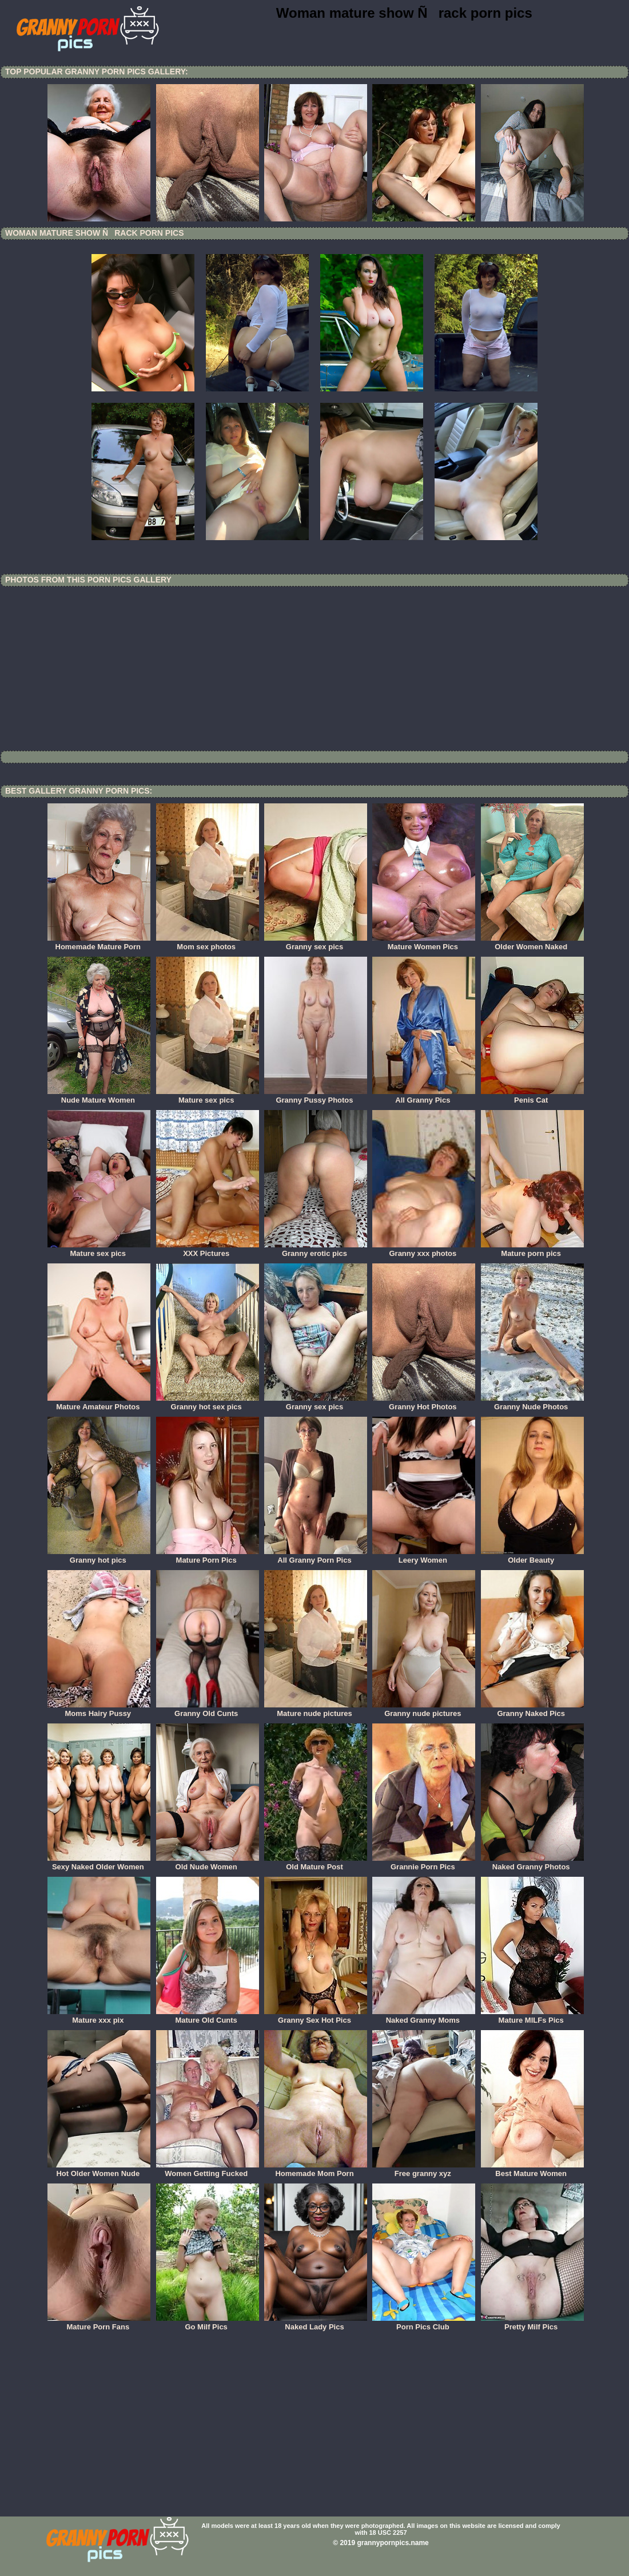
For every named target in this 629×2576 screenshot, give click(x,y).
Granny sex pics (315, 943)
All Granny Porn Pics (315, 1556)
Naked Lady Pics (315, 2323)
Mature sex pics (207, 1096)
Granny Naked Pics (532, 1710)
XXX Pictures (207, 1250)
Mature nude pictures (315, 1710)
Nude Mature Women (98, 1096)
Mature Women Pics (423, 943)
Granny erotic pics (315, 1250)
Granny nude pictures (423, 1710)
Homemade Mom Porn (315, 2170)
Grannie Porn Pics (423, 1863)
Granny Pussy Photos (315, 1096)
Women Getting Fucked (207, 2170)
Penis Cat (532, 1096)
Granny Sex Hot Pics (315, 2016)
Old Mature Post (315, 1863)
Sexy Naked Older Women (98, 1863)
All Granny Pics (423, 1096)
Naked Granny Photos (532, 1863)
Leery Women (423, 1556)
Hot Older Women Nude (98, 2170)
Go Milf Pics (207, 2323)
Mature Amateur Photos (98, 1403)
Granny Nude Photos (532, 1403)
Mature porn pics (532, 1250)
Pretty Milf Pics (532, 2323)
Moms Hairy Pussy (98, 1710)
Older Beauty (532, 1556)
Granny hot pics (98, 1556)
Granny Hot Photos (423, 1403)
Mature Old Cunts (207, 2016)
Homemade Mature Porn (98, 943)
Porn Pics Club (423, 2323)
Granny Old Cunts (207, 1710)
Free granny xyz (423, 2170)
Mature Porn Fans (98, 2323)
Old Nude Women (207, 1863)
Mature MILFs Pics (532, 2016)
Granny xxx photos (423, 1250)
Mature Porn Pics (207, 1556)
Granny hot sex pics (207, 1403)
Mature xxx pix (98, 2016)
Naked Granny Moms (423, 2016)
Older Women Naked (532, 943)
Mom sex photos (207, 943)
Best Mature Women (532, 2170)
